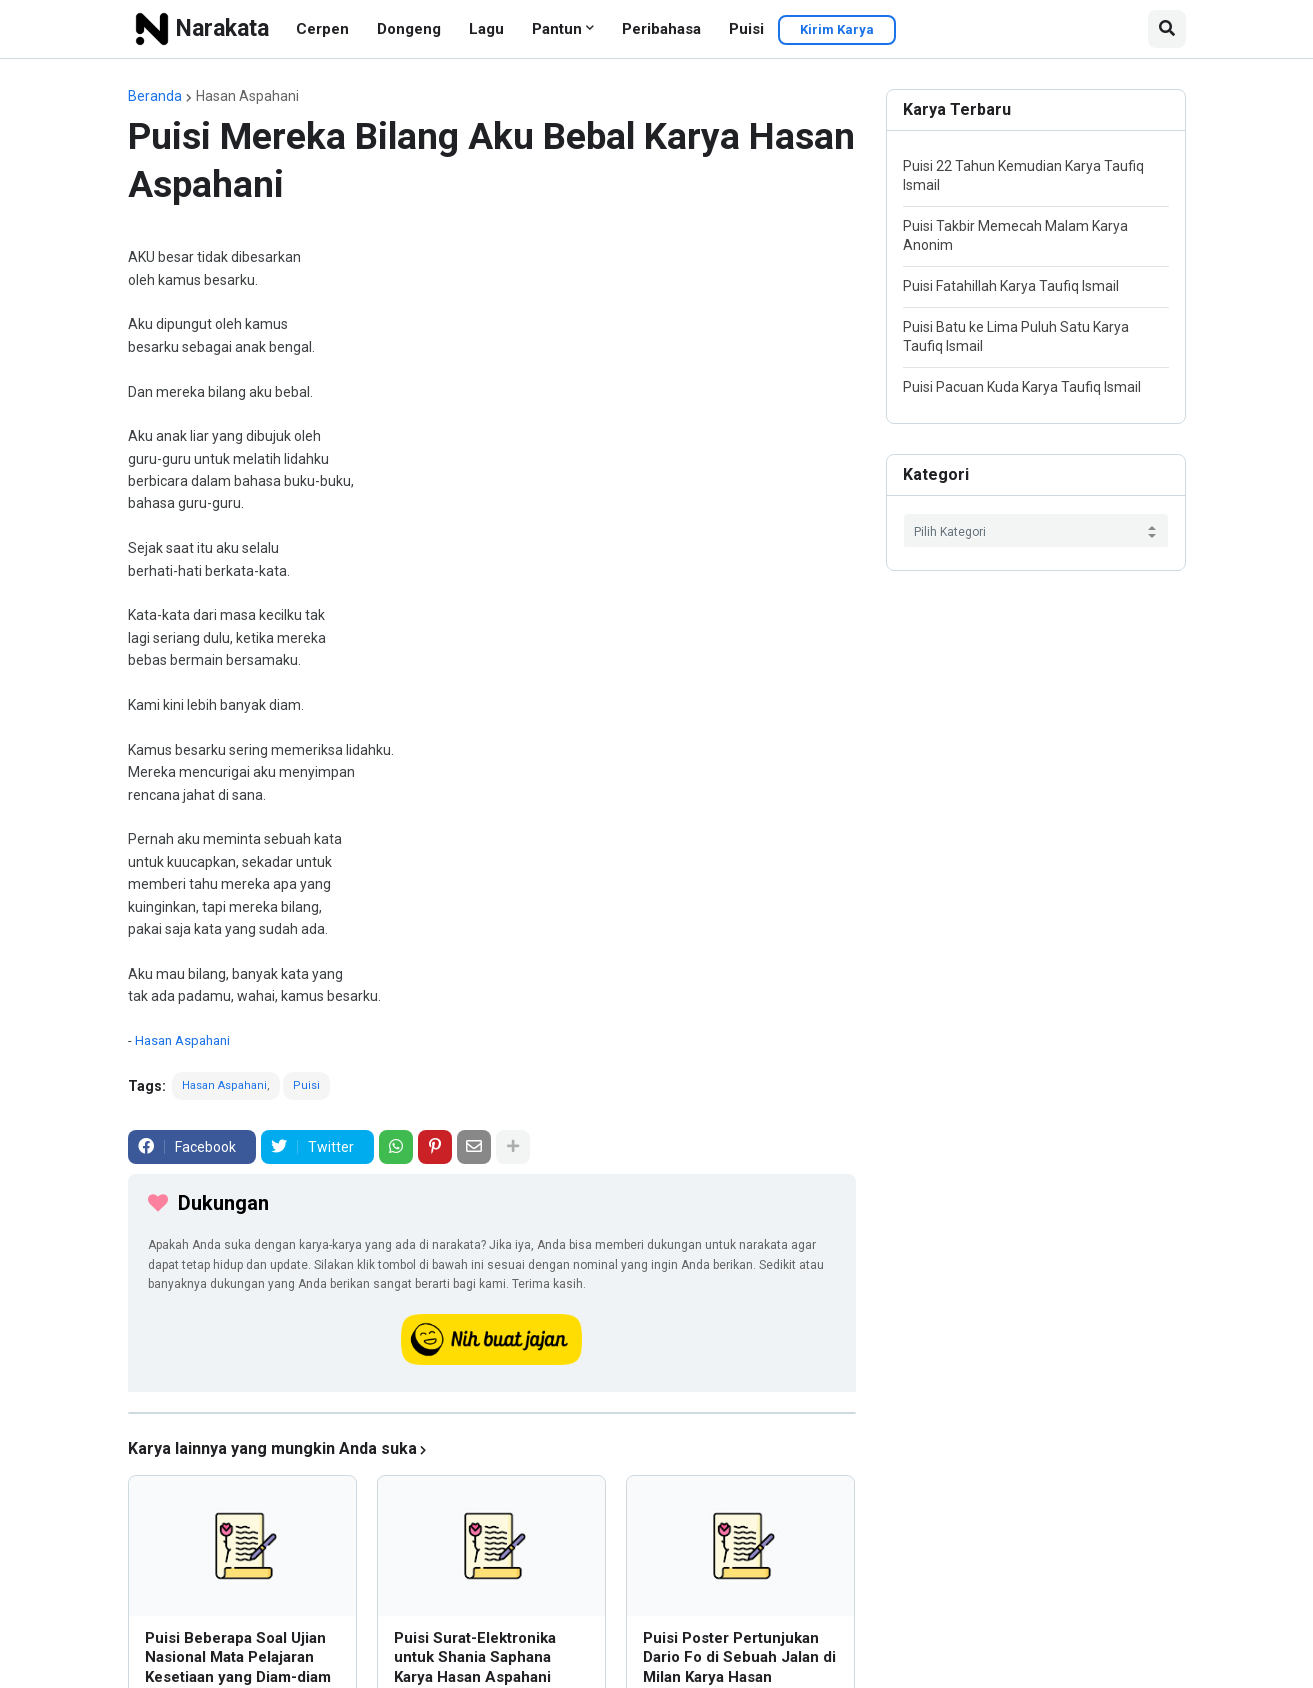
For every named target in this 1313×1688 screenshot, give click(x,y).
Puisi (746, 29)
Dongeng (409, 29)
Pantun (557, 29)
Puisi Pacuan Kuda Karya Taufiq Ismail (1022, 387)
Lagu (486, 29)
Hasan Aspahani (247, 96)
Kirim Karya (837, 29)
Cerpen (322, 29)
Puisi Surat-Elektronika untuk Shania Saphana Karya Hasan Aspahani (475, 1657)
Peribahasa (661, 29)
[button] (1167, 29)
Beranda (155, 96)
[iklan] (492, 1413)
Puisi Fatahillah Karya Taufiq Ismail (1011, 286)
